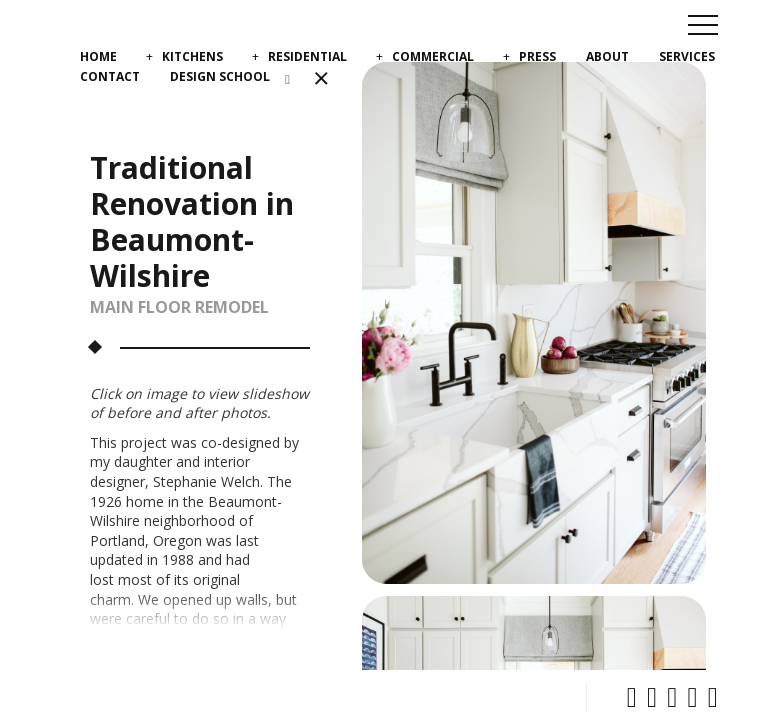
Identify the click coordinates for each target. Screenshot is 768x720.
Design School (220, 76)
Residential (307, 56)
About (607, 56)
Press (537, 56)
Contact (110, 76)
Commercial (433, 56)
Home (98, 56)
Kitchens (192, 56)
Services (687, 56)
